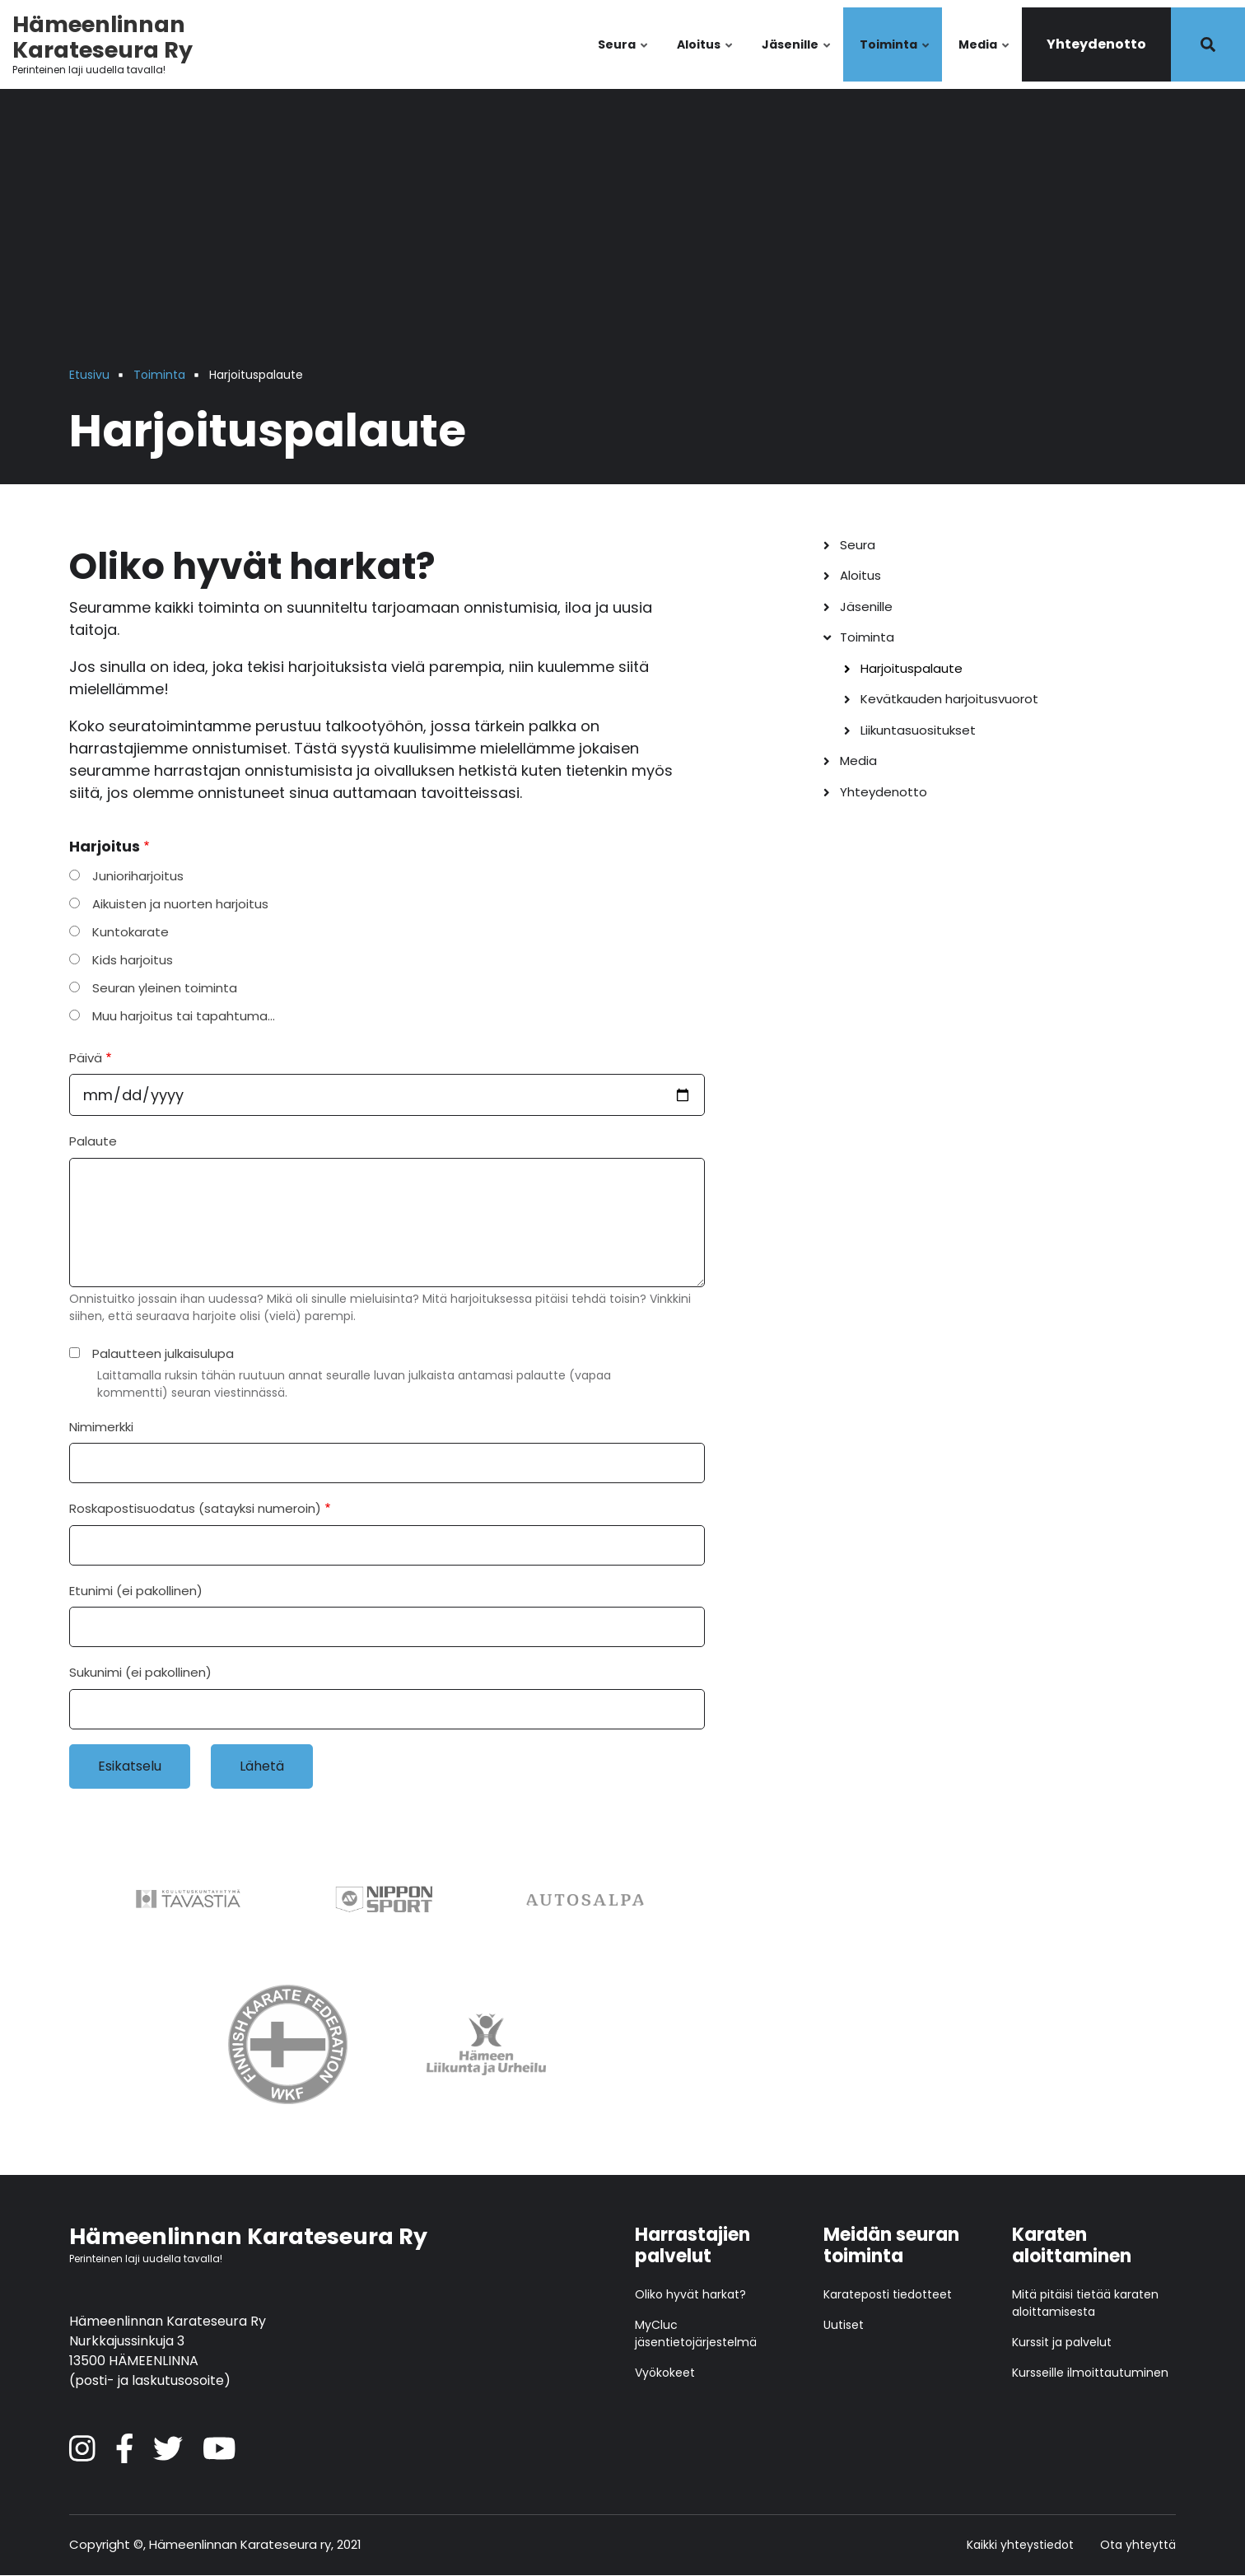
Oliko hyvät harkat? (690, 2294)
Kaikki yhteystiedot (1020, 2545)
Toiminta (895, 59)
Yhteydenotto (1096, 44)
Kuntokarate (130, 931)
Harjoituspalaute (911, 668)
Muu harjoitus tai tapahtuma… (183, 1015)
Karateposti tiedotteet (887, 2294)
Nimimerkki (101, 1426)
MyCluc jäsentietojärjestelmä (696, 2333)
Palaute (93, 1141)
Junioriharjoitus (138, 875)
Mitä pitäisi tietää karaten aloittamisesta (1085, 2303)
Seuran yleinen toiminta (164, 987)
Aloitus (705, 59)
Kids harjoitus (132, 959)
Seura (624, 59)
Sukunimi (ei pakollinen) (140, 1672)
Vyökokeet (665, 2372)
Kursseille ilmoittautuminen (1090, 2372)
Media (984, 59)
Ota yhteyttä (1138, 2545)
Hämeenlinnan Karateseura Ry (102, 37)
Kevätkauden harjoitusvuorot (949, 698)
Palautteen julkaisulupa (163, 1353)
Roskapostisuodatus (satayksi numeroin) (195, 1508)
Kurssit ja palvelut (1062, 2342)
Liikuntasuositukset (918, 730)
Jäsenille (797, 59)
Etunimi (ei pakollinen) (136, 1590)
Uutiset (843, 2325)
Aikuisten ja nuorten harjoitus (180, 903)
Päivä (85, 1057)
